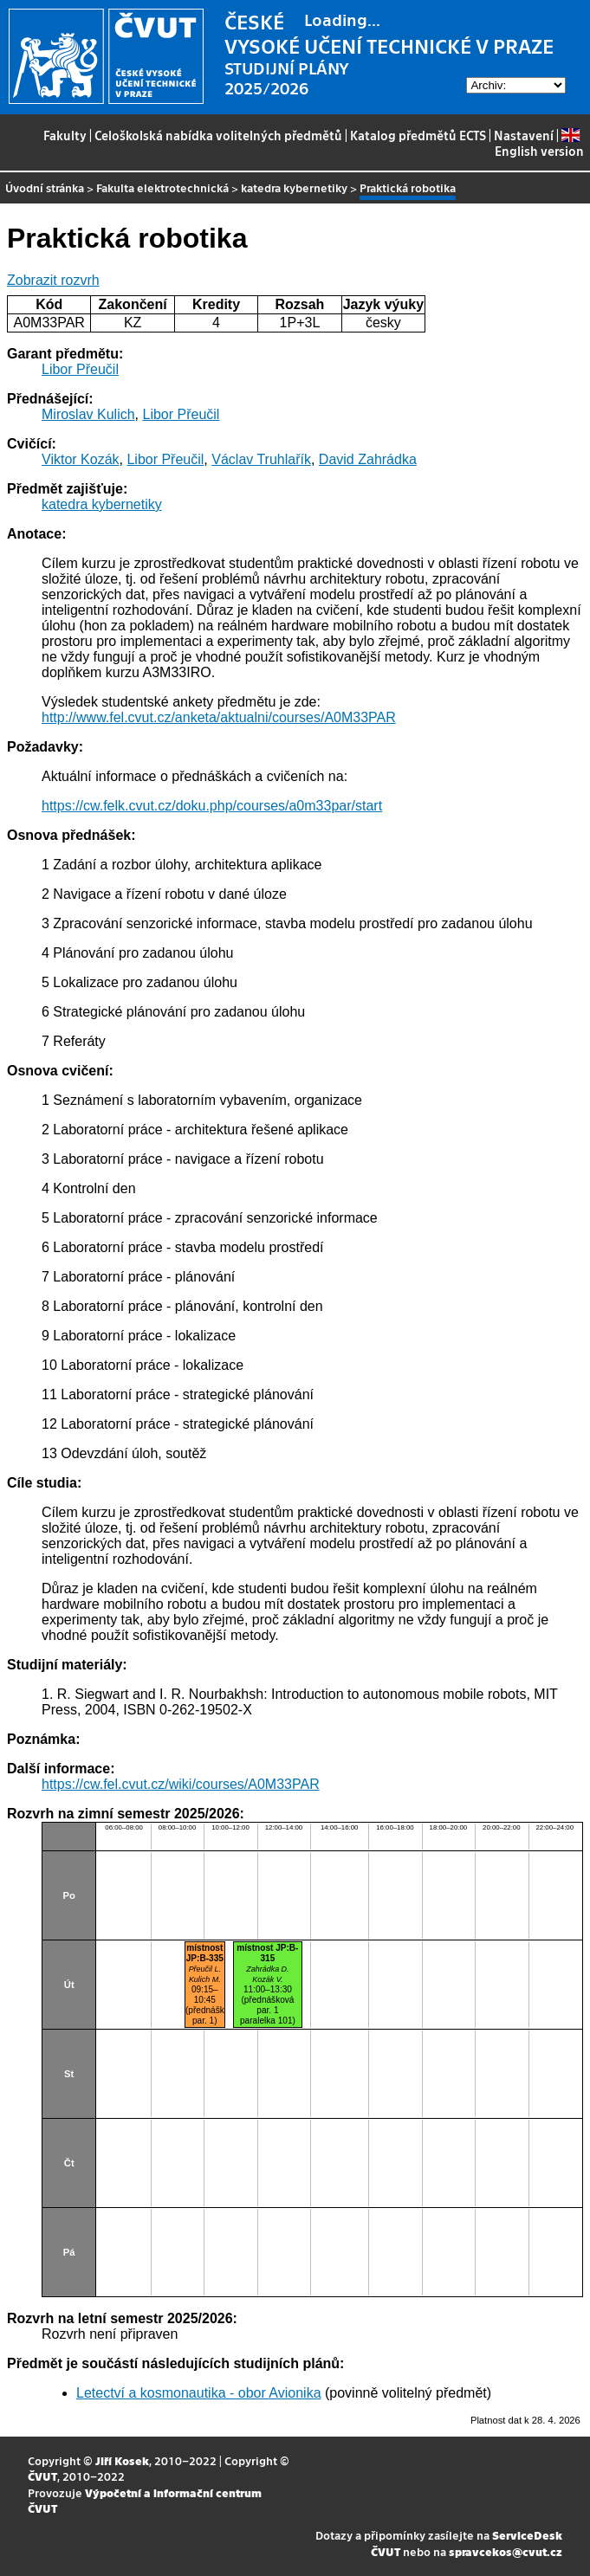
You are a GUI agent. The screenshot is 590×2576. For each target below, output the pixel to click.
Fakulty (65, 135)
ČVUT (42, 2475)
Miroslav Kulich (88, 414)
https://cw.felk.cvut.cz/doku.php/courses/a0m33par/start (212, 805)
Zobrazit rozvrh (53, 280)
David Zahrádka (368, 459)
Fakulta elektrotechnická (162, 187)
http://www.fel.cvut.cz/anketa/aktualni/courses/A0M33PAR (219, 717)
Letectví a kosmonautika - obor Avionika (198, 2393)
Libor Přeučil (80, 369)
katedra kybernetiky (294, 187)
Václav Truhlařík (261, 459)
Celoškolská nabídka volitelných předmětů (218, 135)
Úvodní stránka (44, 187)
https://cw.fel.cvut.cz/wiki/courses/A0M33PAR (181, 1784)
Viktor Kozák (81, 459)
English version (539, 143)
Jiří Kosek (122, 2460)
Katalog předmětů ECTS (418, 135)
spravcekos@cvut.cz (505, 2551)
